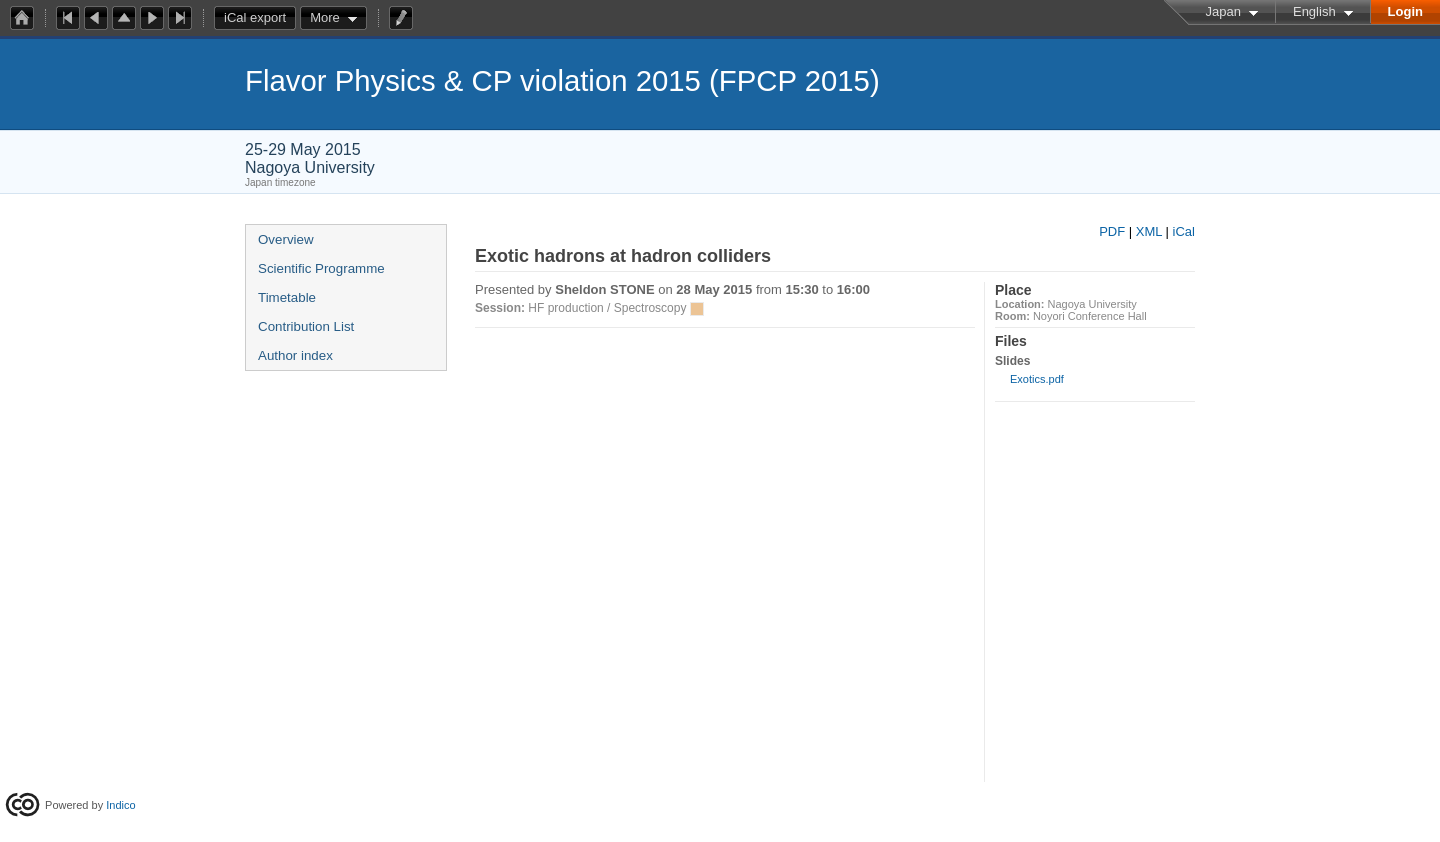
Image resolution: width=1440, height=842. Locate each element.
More (325, 17)
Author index (295, 355)
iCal (1184, 231)
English (1314, 11)
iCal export (260, 18)
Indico (120, 805)
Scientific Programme (321, 268)
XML (1149, 231)
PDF (1112, 231)
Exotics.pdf (1037, 379)
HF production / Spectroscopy (607, 308)
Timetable (287, 297)
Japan (1223, 11)
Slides (1012, 361)
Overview (286, 239)
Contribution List (306, 326)
